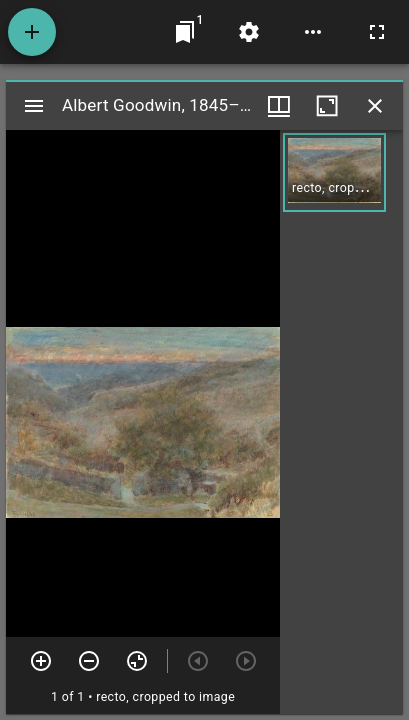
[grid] (341, 422)
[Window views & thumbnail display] (279, 106)
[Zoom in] (41, 661)
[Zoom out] (89, 661)
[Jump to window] (185, 32)
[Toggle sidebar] (34, 106)
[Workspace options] (313, 32)
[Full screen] (377, 32)
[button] (334, 172)
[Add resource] (32, 32)
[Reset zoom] (137, 661)
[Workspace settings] (249, 32)
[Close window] (375, 106)
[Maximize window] (327, 106)
